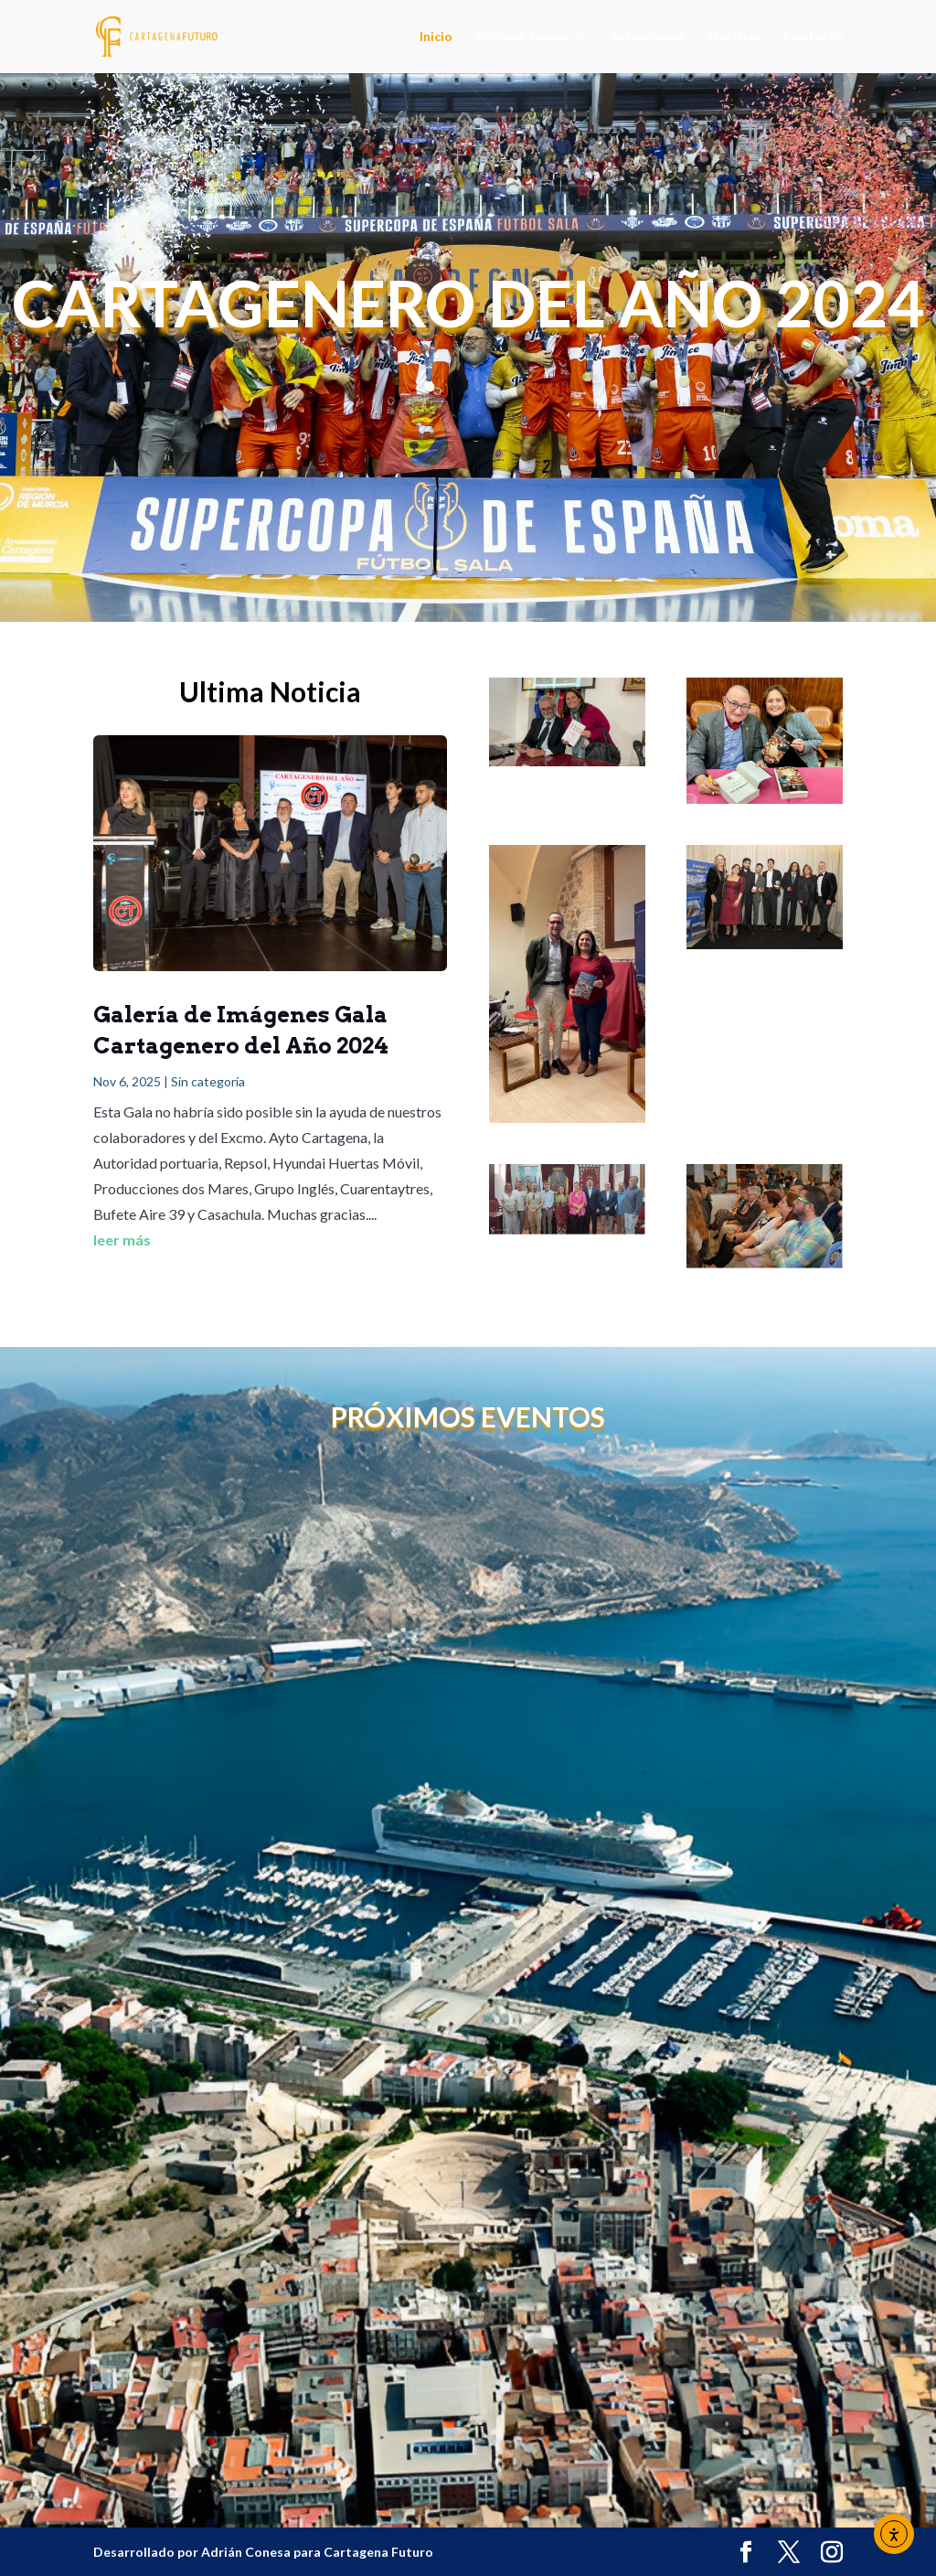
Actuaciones (648, 37)
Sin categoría (208, 1081)
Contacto (813, 37)
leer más (122, 1239)
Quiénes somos (522, 37)
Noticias (734, 37)
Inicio (436, 37)
